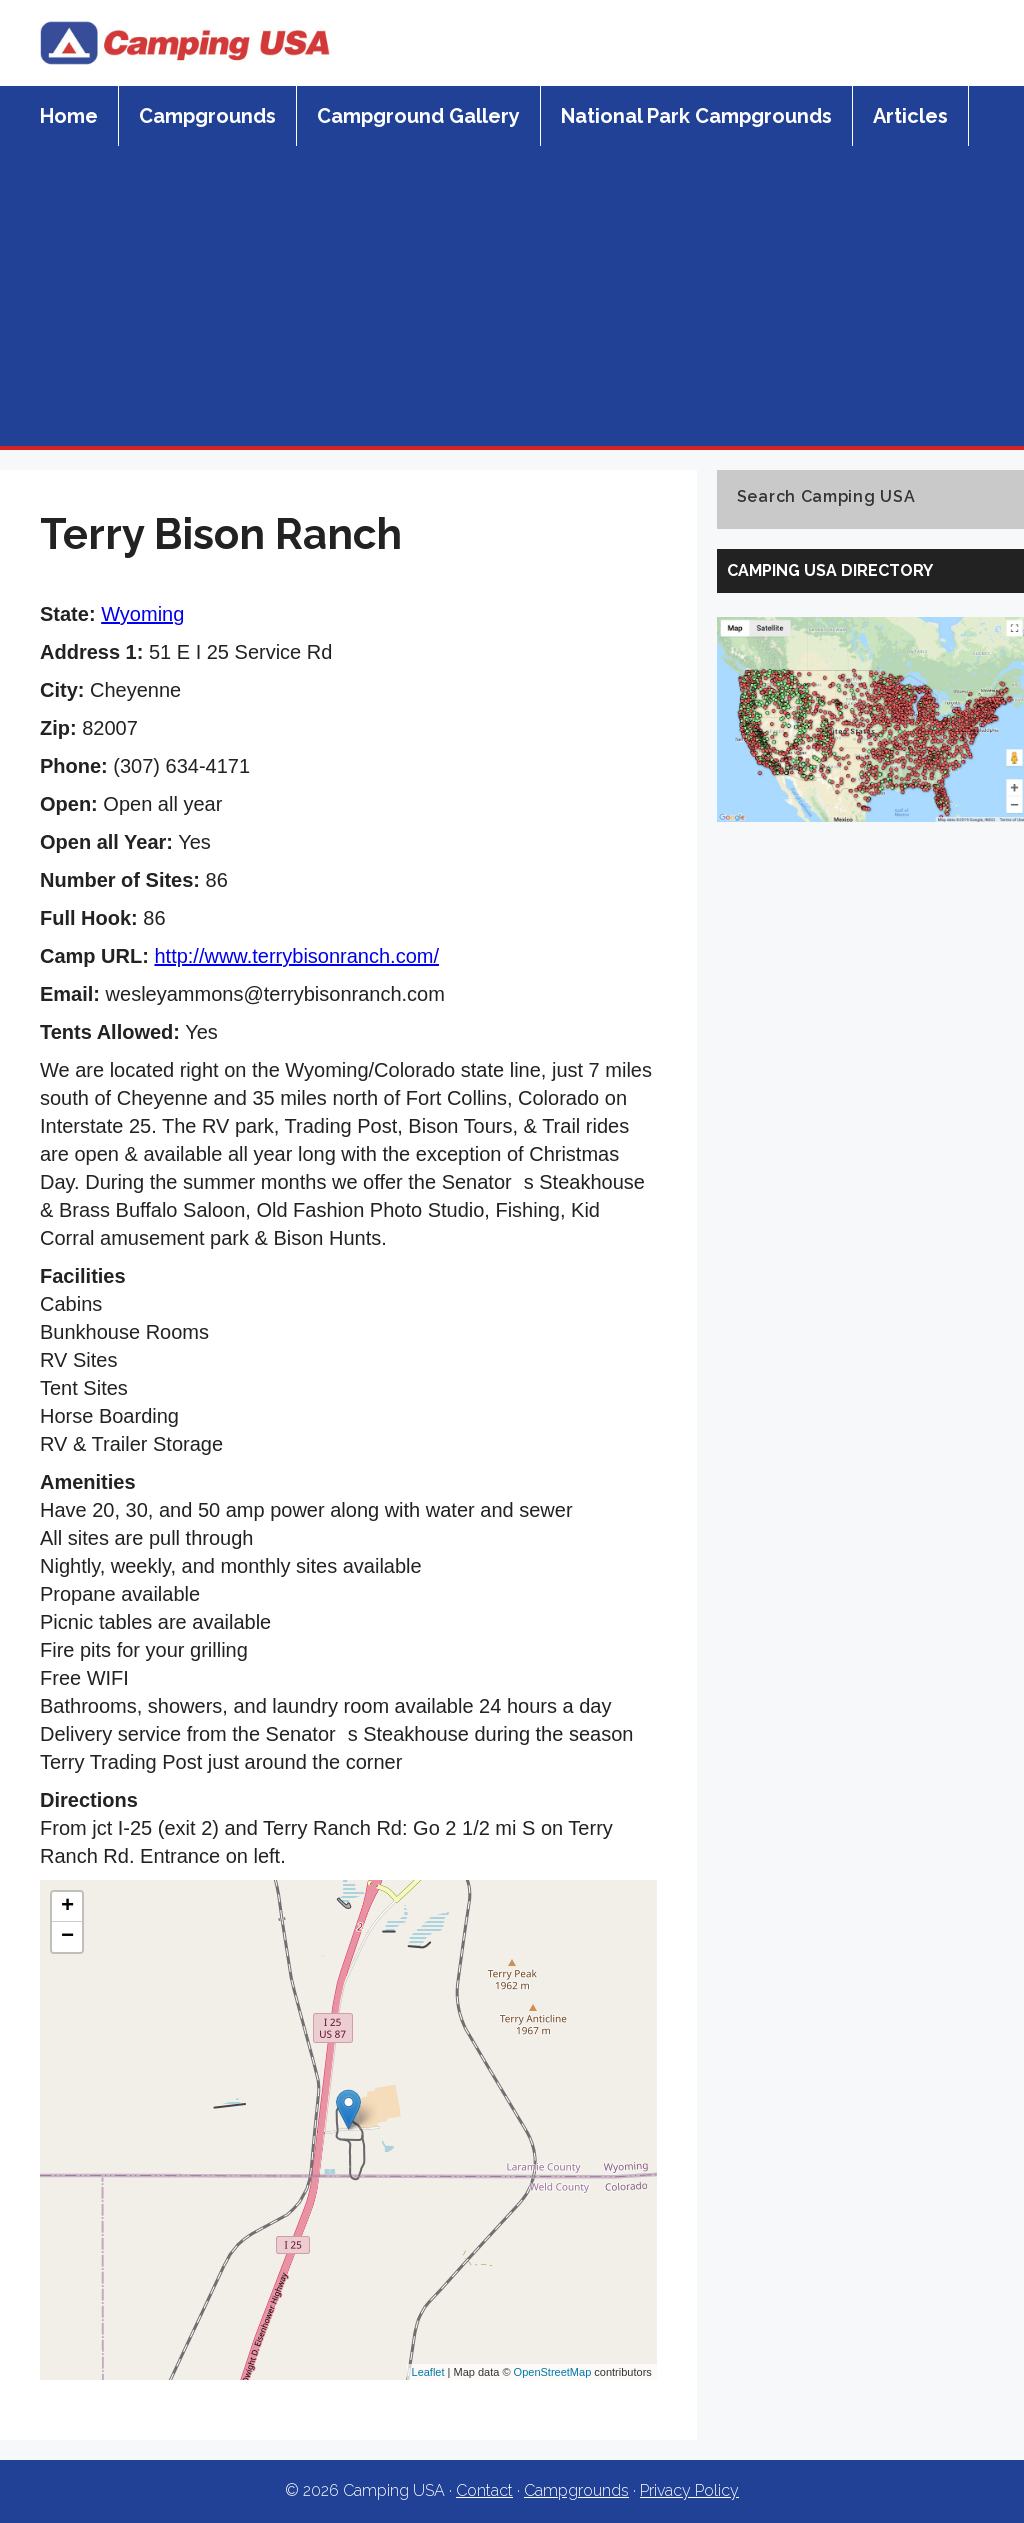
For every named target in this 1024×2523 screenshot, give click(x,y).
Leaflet (428, 2372)
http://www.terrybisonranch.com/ (296, 956)
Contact (484, 2490)
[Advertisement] (512, 296)
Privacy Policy (689, 2490)
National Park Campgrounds (696, 116)
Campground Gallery (418, 116)
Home (69, 116)
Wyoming (142, 614)
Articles (910, 116)
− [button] (67, 1937)
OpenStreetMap (553, 2372)
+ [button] (67, 1907)
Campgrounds (207, 116)
